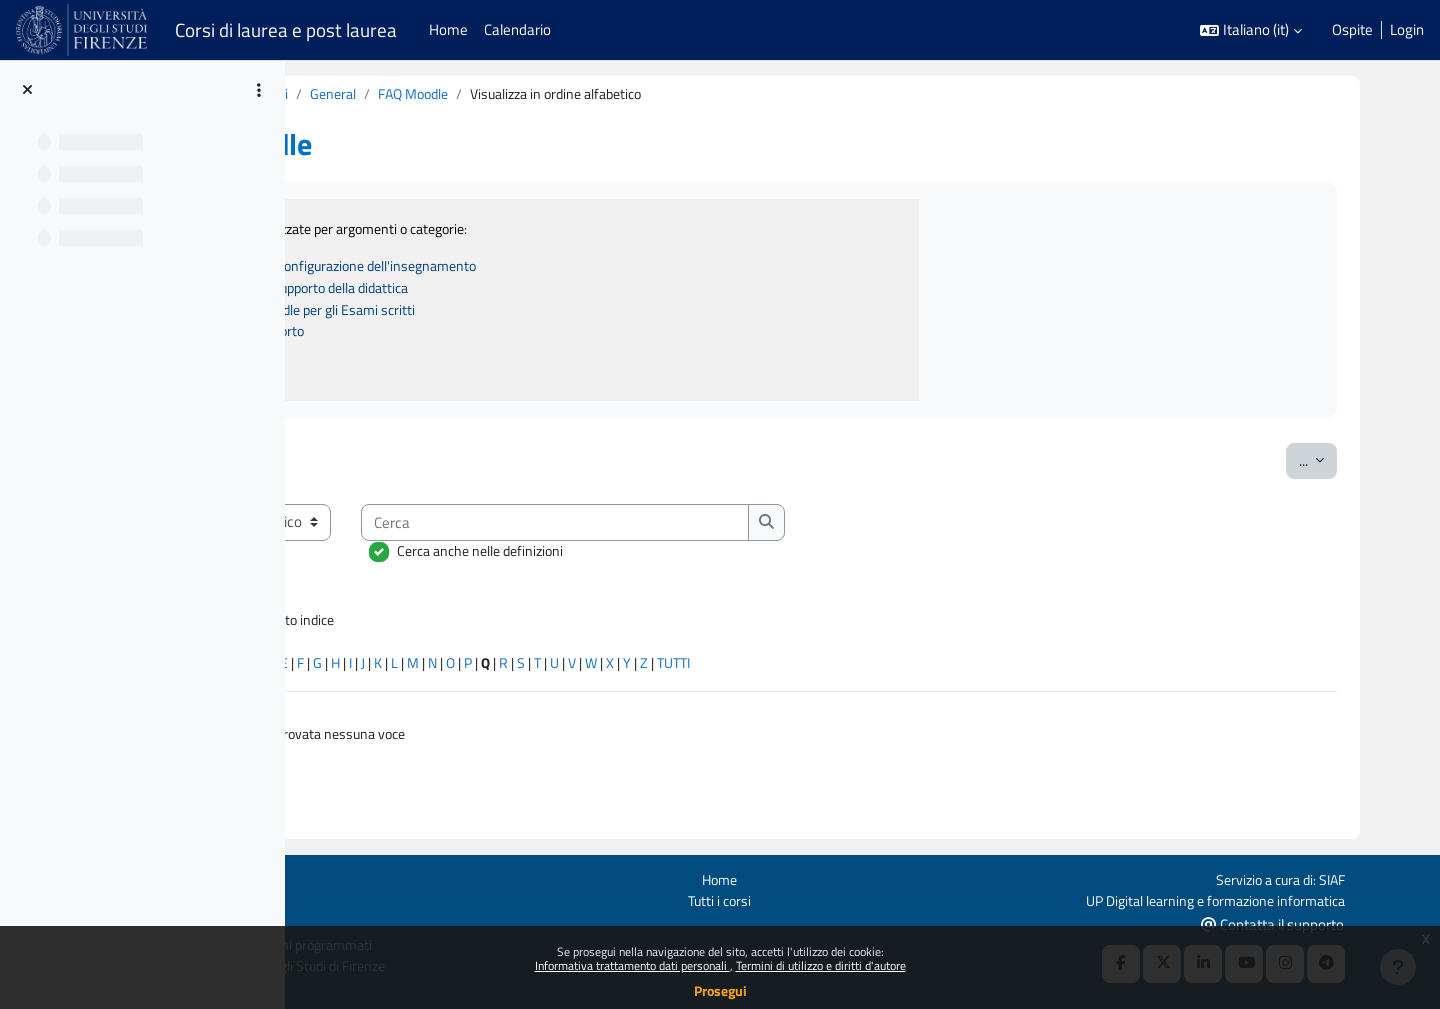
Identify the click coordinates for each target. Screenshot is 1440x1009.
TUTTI (919, 672)
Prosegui (720, 990)
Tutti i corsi (846, 898)
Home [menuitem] (448, 29)
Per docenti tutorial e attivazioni (423, 94)
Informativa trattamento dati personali (632, 965)
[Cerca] (782, 528)
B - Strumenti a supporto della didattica (523, 291)
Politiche (295, 898)
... (1350, 466)
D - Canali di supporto (467, 336)
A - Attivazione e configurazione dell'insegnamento (560, 268)
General (569, 94)
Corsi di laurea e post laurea (286, 30)
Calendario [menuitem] (517, 29)
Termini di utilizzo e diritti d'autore (821, 965)
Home (846, 876)
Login (1407, 30)
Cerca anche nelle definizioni (707, 558)
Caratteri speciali (376, 672)
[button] (1251, 30)
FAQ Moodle (654, 94)
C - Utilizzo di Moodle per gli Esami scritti (526, 313)
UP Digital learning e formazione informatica (1285, 898)
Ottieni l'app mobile (328, 921)
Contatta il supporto (1352, 922)
